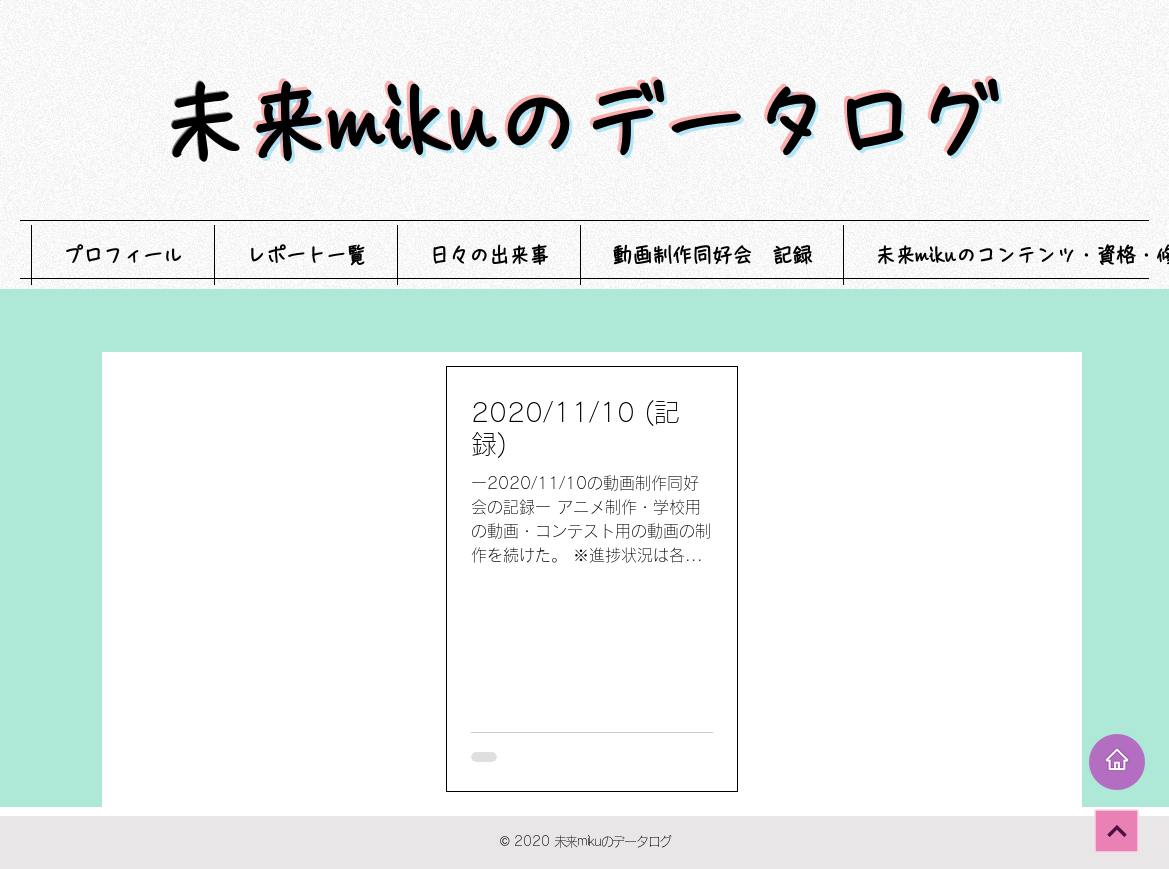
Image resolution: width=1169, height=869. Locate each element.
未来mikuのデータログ (621, 123)
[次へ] (1116, 830)
